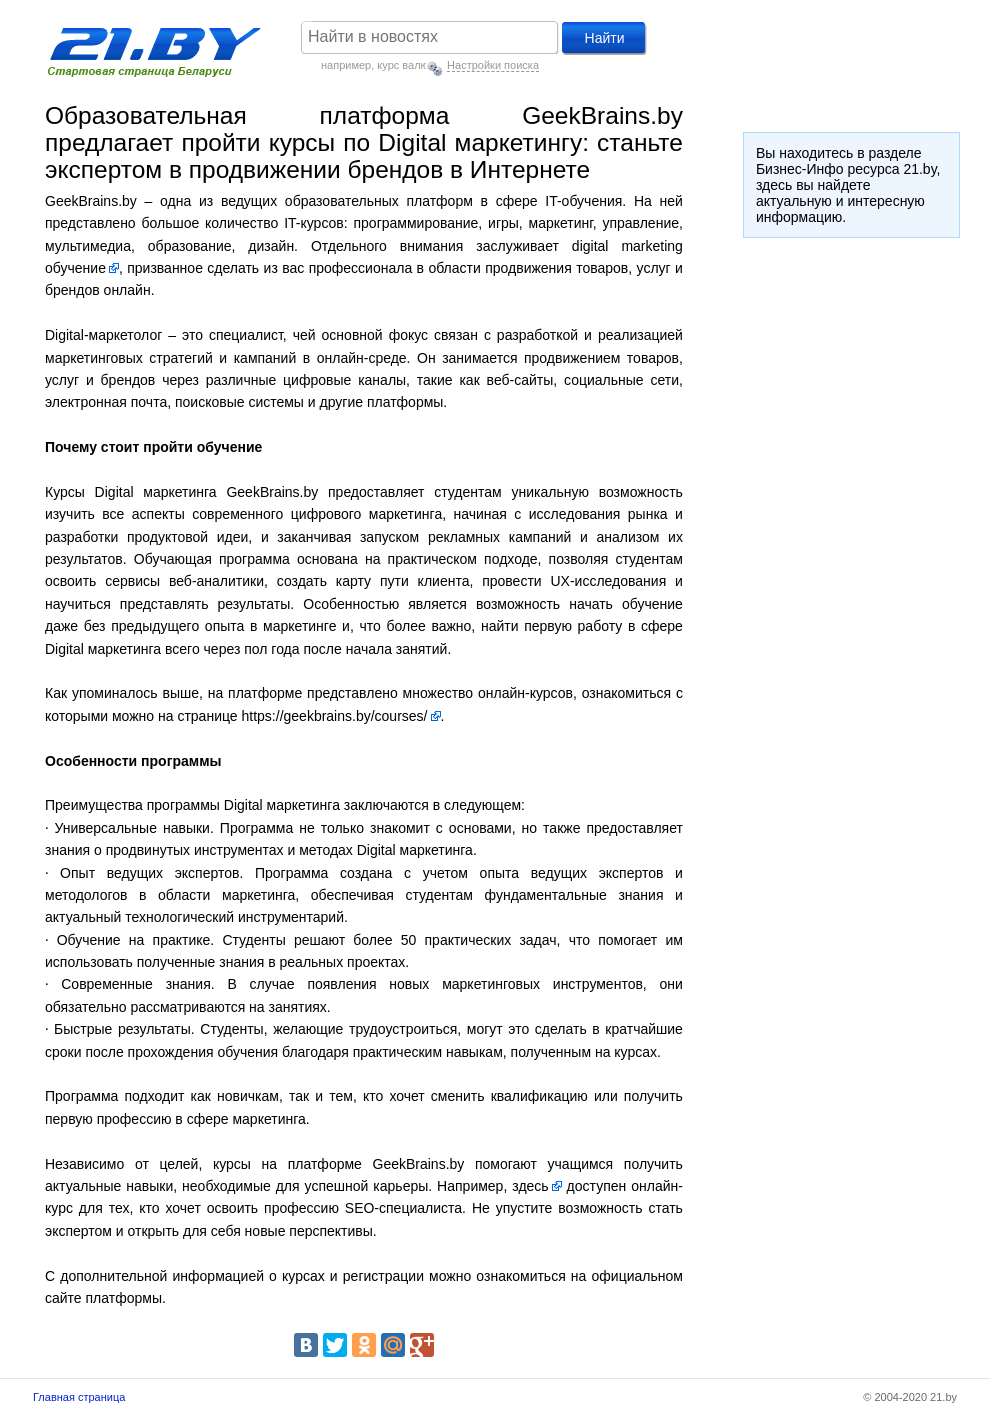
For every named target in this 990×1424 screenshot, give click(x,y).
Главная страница (79, 1397)
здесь (530, 1186)
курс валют (405, 65)
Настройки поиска (493, 65)
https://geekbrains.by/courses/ (335, 716)
